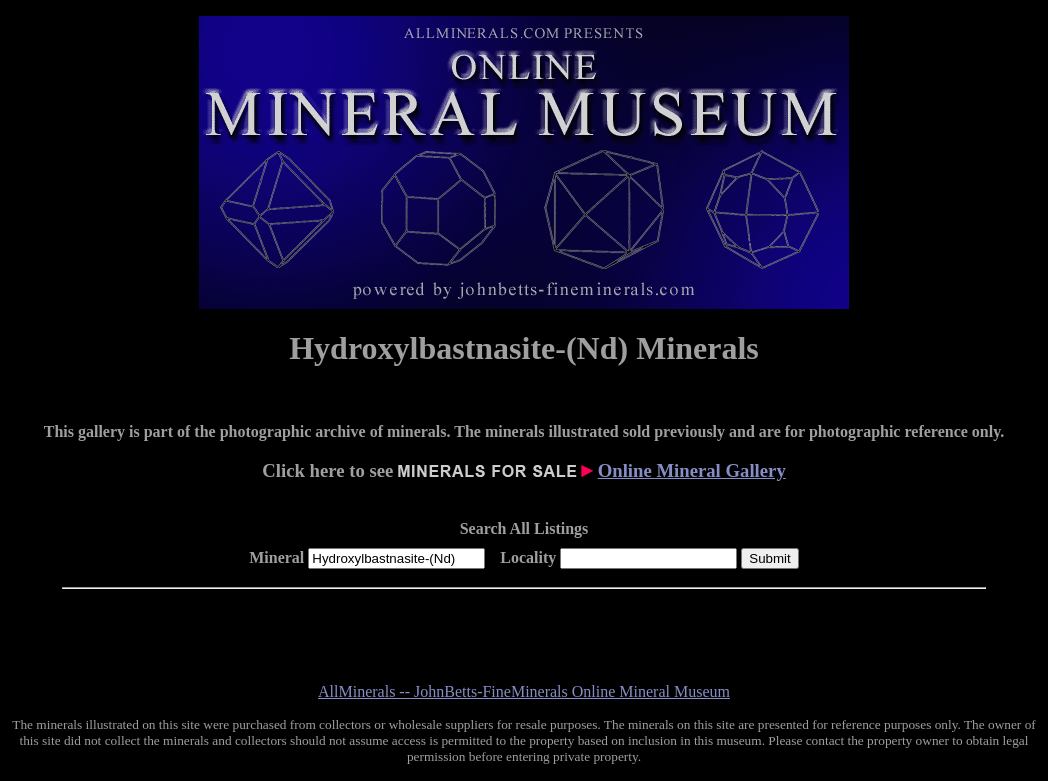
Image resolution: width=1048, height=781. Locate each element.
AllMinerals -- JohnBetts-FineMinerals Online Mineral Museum (524, 691)
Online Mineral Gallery (692, 470)
